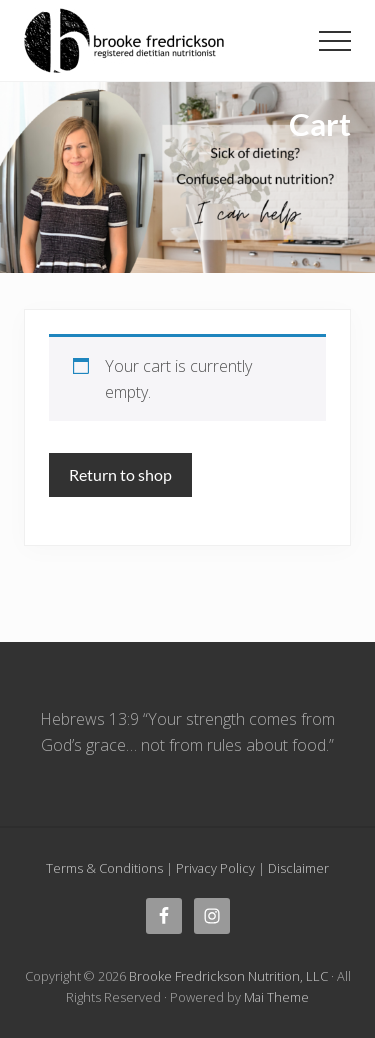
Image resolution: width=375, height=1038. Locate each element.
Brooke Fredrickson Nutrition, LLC (228, 976)
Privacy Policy (215, 868)
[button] (335, 41)
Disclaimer (298, 868)
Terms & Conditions (104, 868)
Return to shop (120, 474)
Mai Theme (276, 997)
